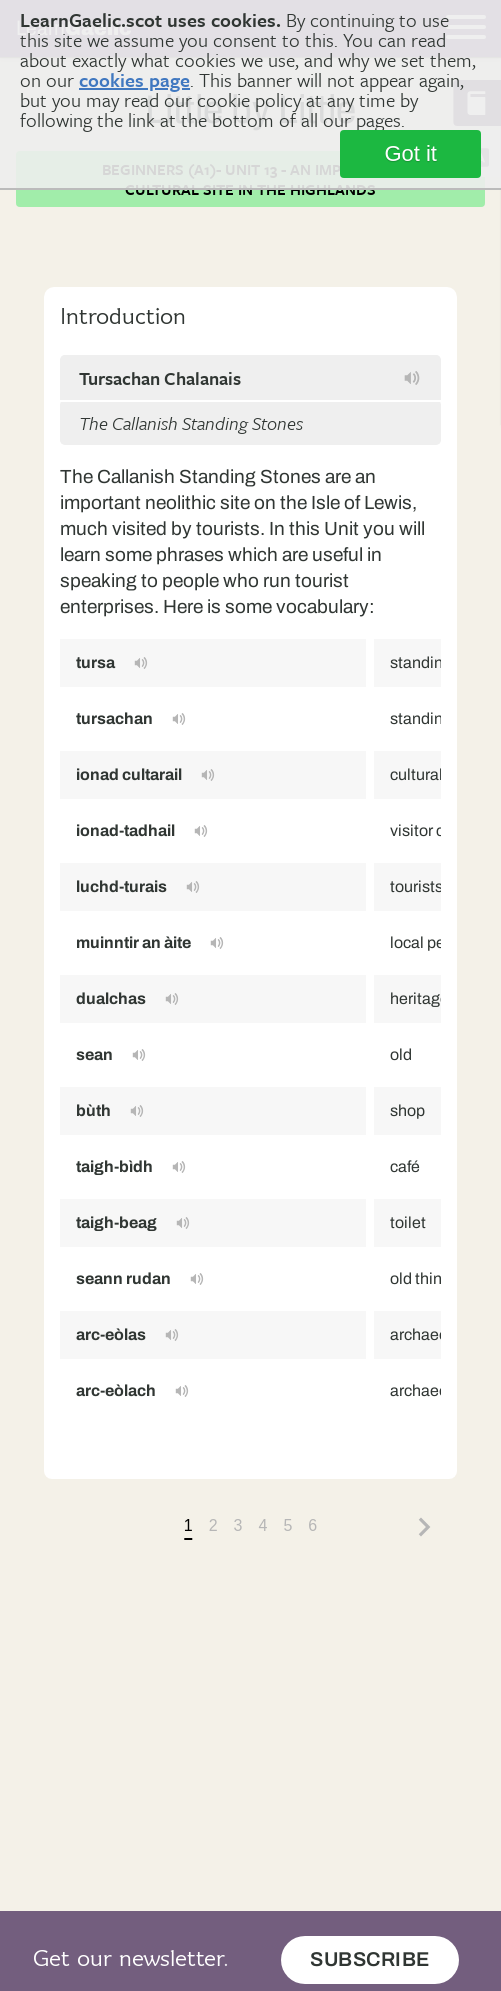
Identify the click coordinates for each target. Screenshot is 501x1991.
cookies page (134, 79)
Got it (410, 153)
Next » (425, 1527)
